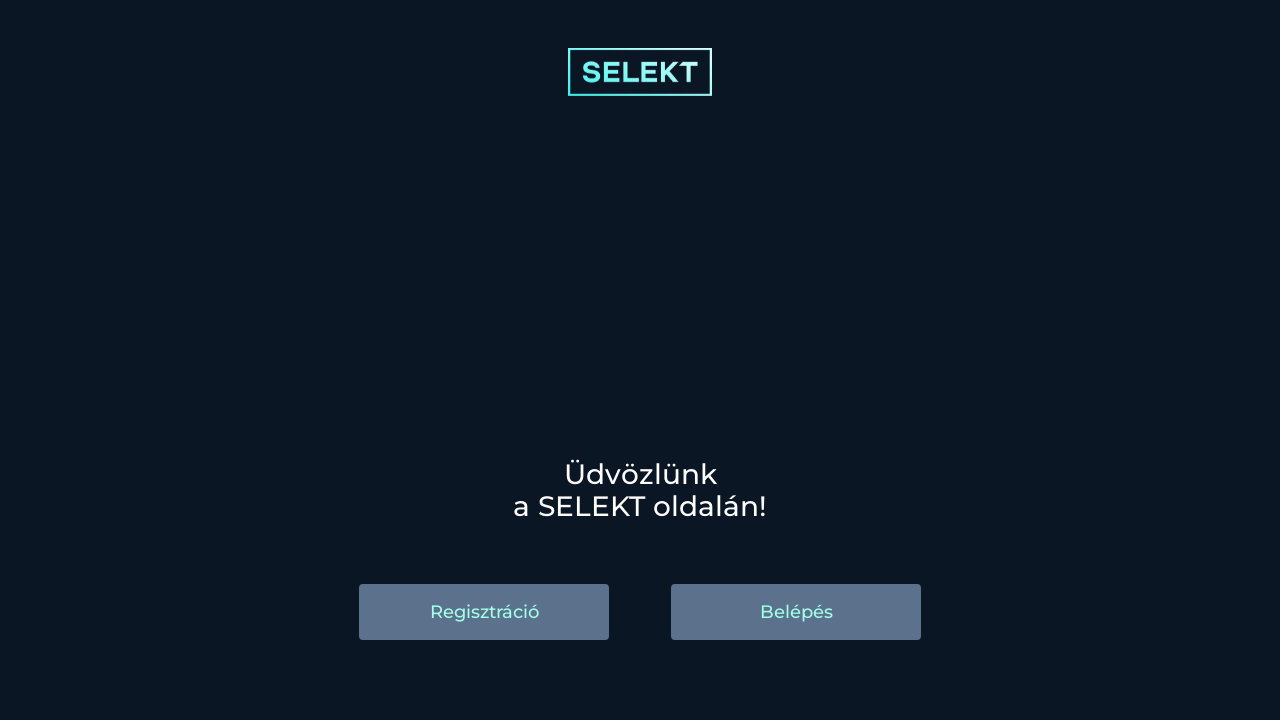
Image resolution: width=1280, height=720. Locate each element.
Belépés (796, 612)
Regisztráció (484, 612)
